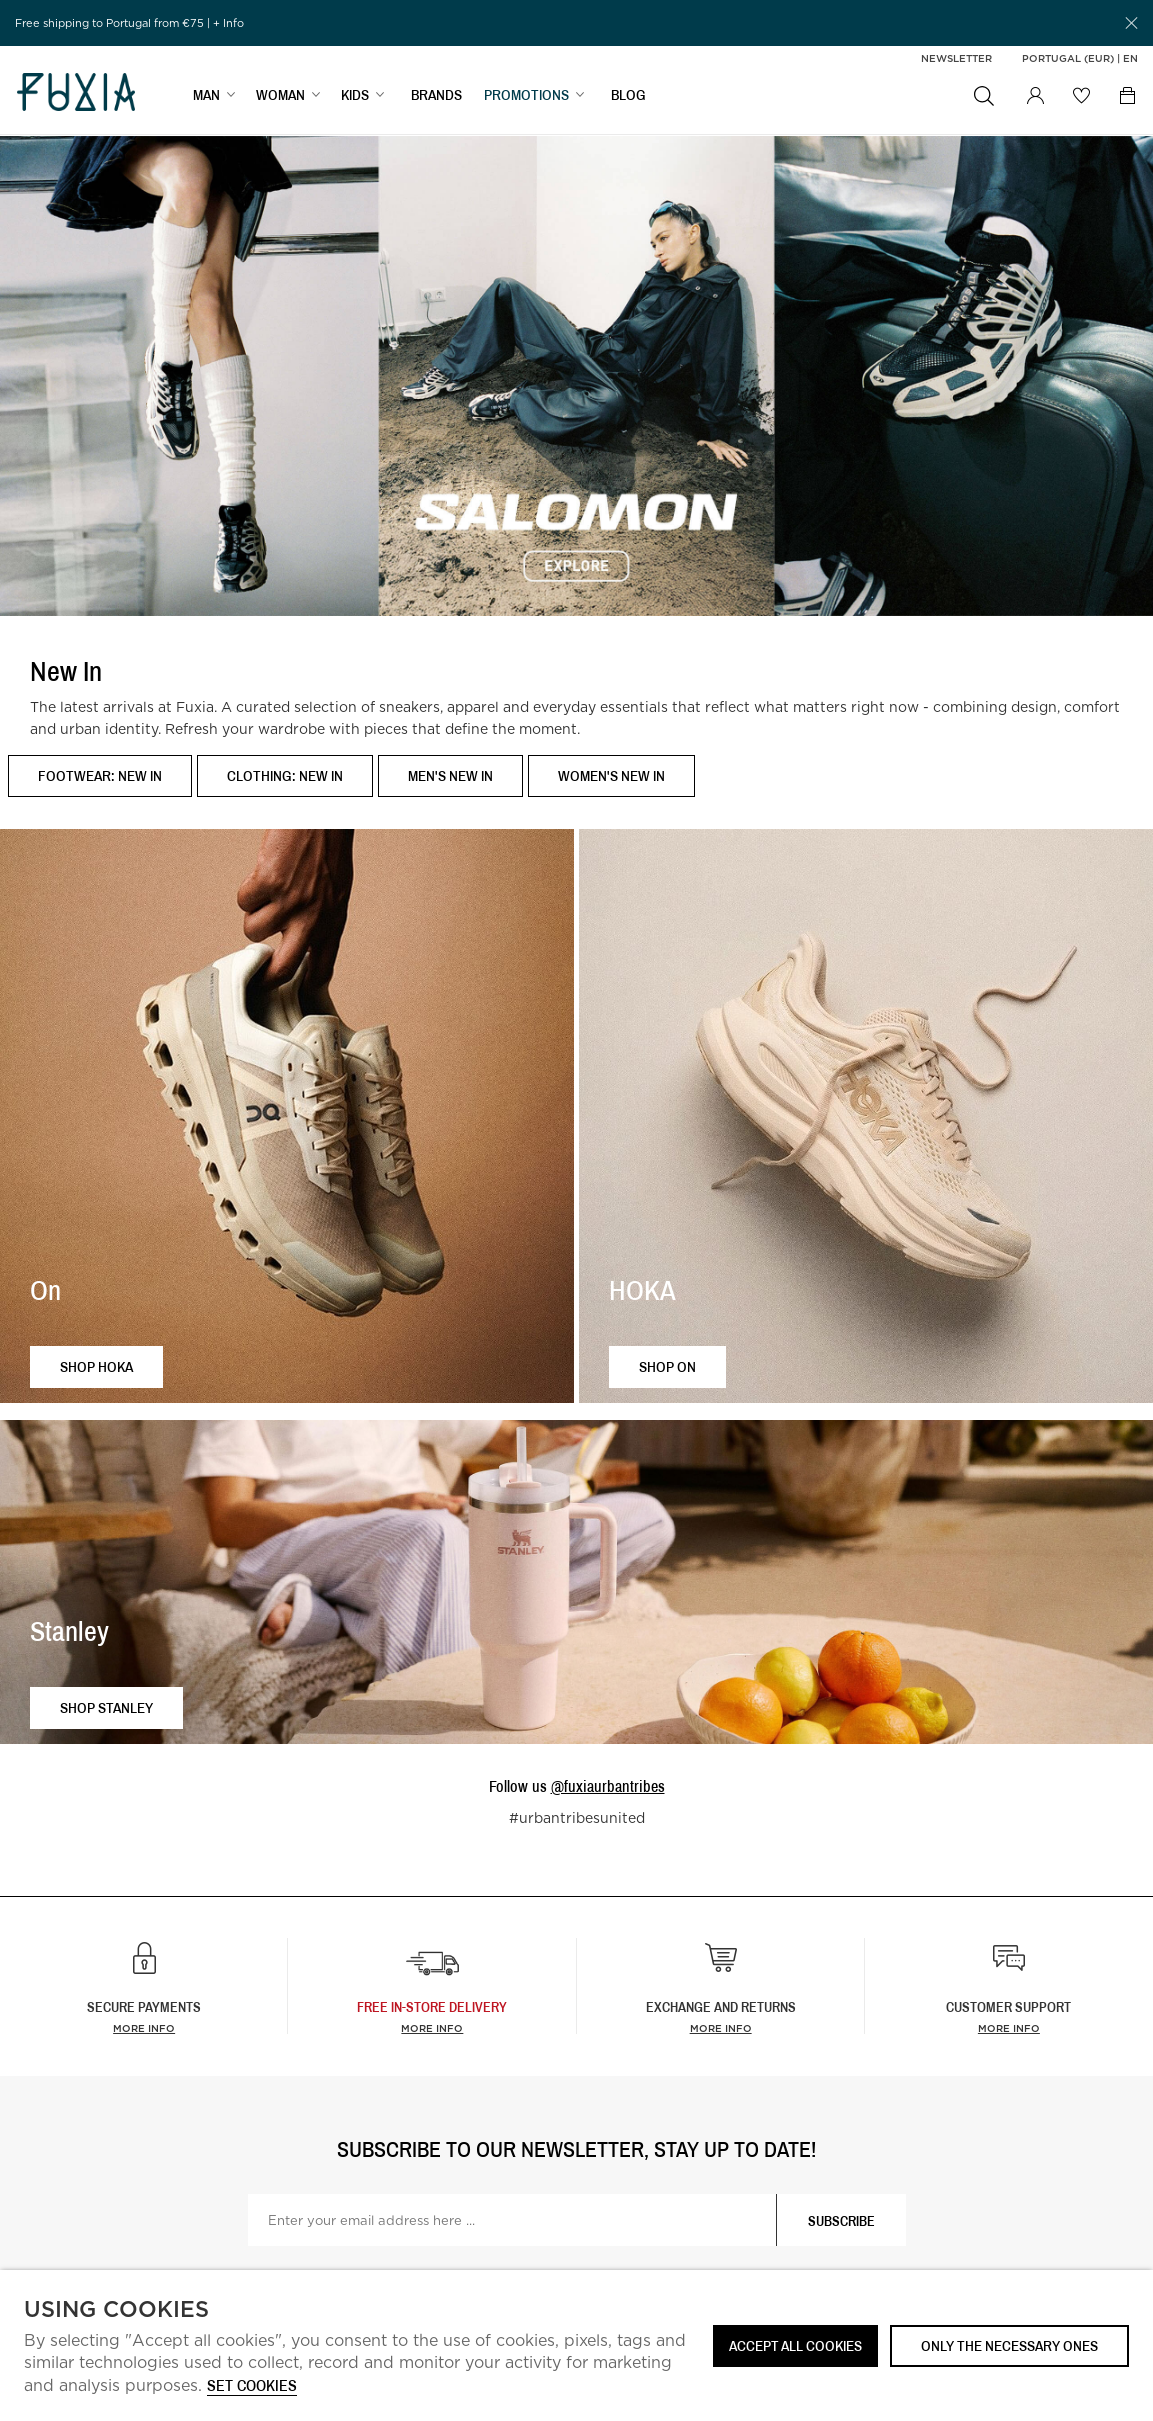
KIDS (355, 96)
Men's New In (450, 775)
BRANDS (436, 96)
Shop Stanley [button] (106, 1707)
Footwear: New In (100, 775)
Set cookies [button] (252, 2386)
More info (144, 2028)
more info (432, 2028)
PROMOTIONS (526, 96)
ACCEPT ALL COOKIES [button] (795, 2345)
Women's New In (611, 775)
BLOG (628, 96)
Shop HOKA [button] (96, 1366)
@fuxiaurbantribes (608, 1786)
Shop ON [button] (667, 1366)
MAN (206, 96)
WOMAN (280, 96)
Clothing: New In (285, 775)
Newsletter (956, 58)
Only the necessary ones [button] (1009, 2345)
